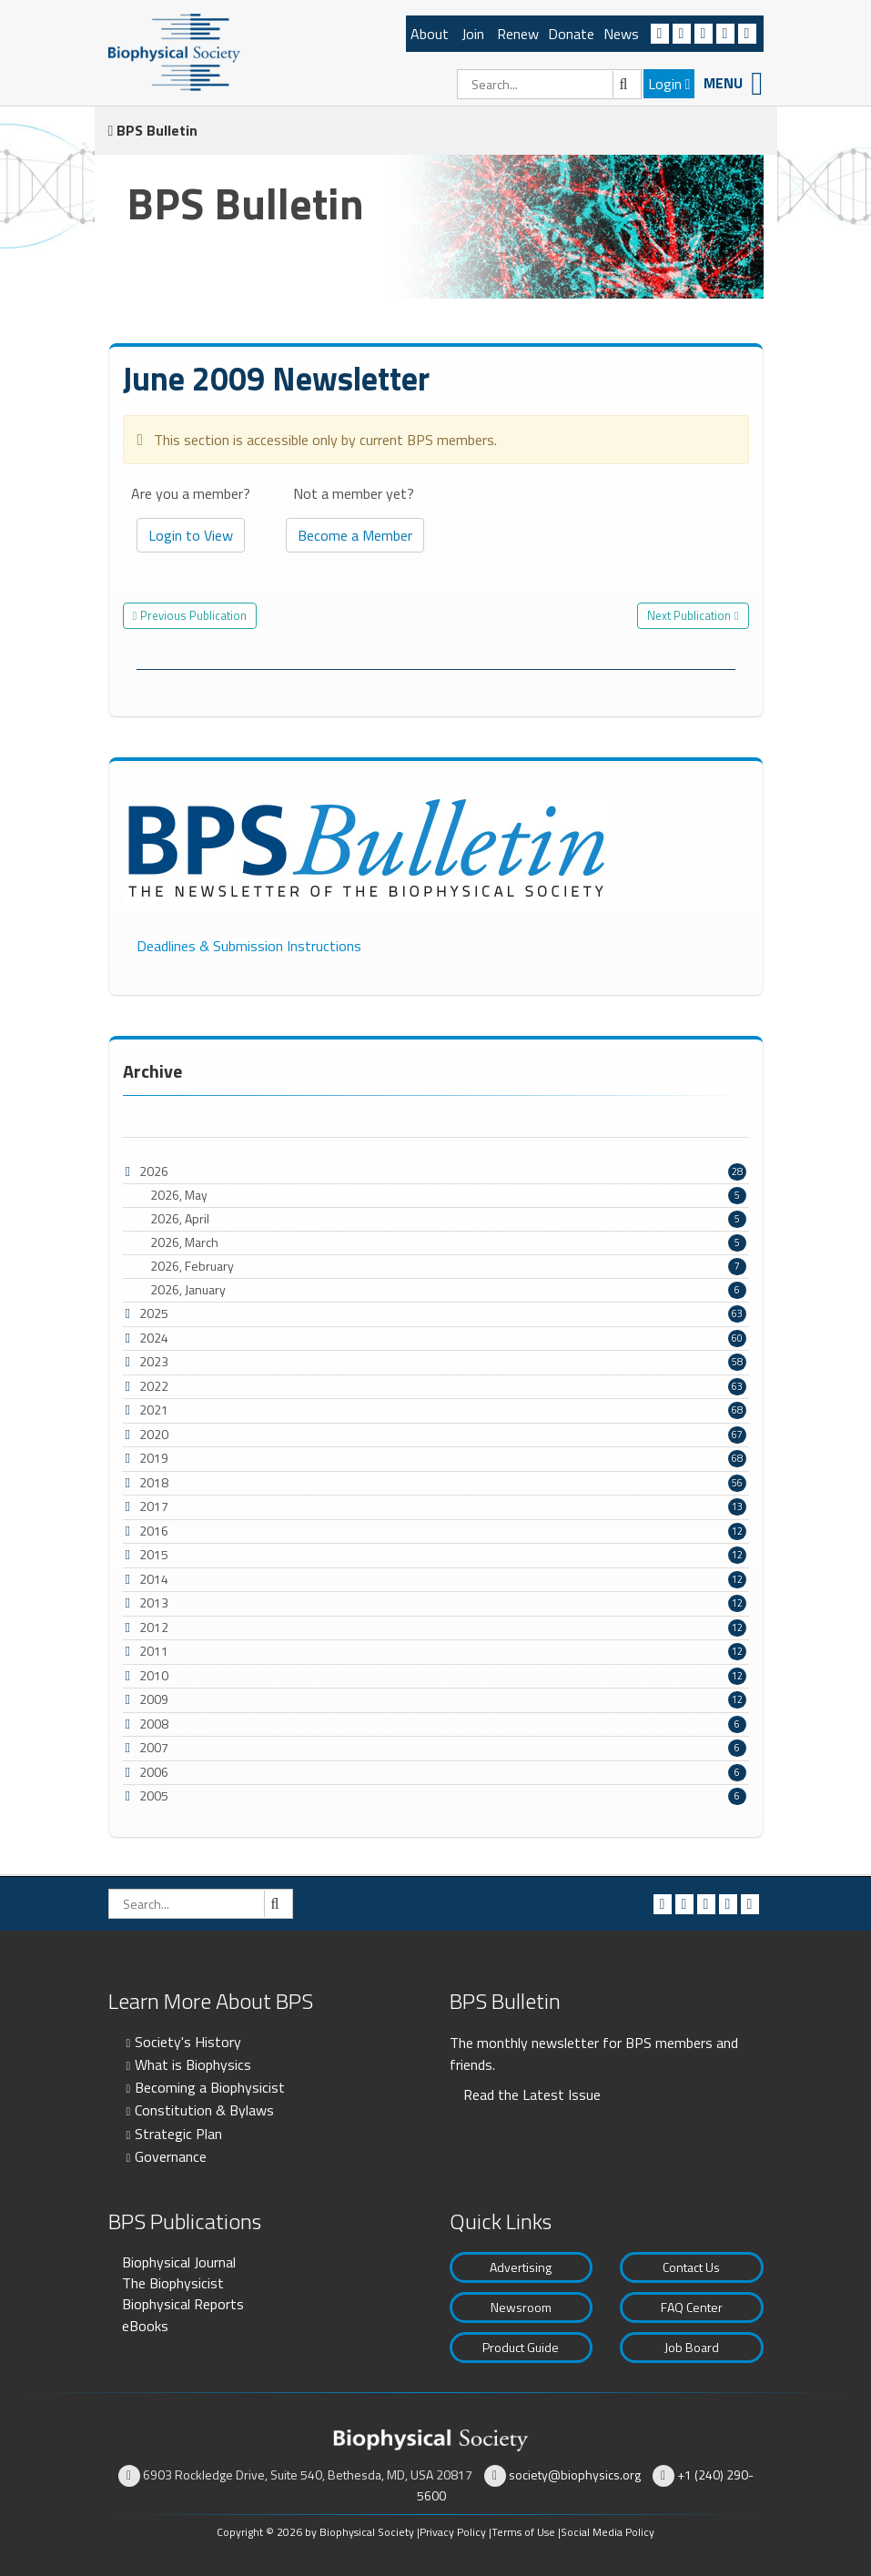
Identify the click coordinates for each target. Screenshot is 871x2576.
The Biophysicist (173, 2283)
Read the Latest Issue (532, 2094)
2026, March (448, 1242)
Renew (518, 34)
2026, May (448, 1195)
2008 (153, 1723)
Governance (171, 2156)
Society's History (188, 2042)
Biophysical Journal (179, 2262)
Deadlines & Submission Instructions (249, 946)
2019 (153, 1457)
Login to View (190, 535)
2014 (153, 1578)
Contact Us (691, 2267)
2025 (153, 1313)
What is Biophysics (193, 2064)
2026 (153, 1171)
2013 (153, 1602)
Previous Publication (193, 615)
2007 (153, 1747)
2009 (153, 1699)
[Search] (549, 84)
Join (472, 34)
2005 (153, 1795)
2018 (153, 1482)
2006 (153, 1771)
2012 (153, 1627)
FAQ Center (692, 2307)
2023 (153, 1361)
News (621, 34)
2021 (153, 1409)
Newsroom (521, 2307)
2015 (153, 1554)
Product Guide (520, 2347)
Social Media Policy (607, 2532)
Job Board (691, 2347)
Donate (571, 34)
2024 (153, 1337)
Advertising (521, 2267)
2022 (153, 1385)
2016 (153, 1530)
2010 (153, 1675)
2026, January (448, 1290)
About (429, 34)
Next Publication (689, 615)
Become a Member (355, 535)
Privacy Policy (453, 2532)
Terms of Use (523, 2532)
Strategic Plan (178, 2134)
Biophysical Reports (183, 2304)
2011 (153, 1650)
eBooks (145, 2326)
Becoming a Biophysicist (210, 2087)
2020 (153, 1434)
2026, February (448, 1266)
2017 (153, 1506)
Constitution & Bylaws (204, 2110)
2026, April (448, 1219)
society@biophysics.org (575, 2474)
